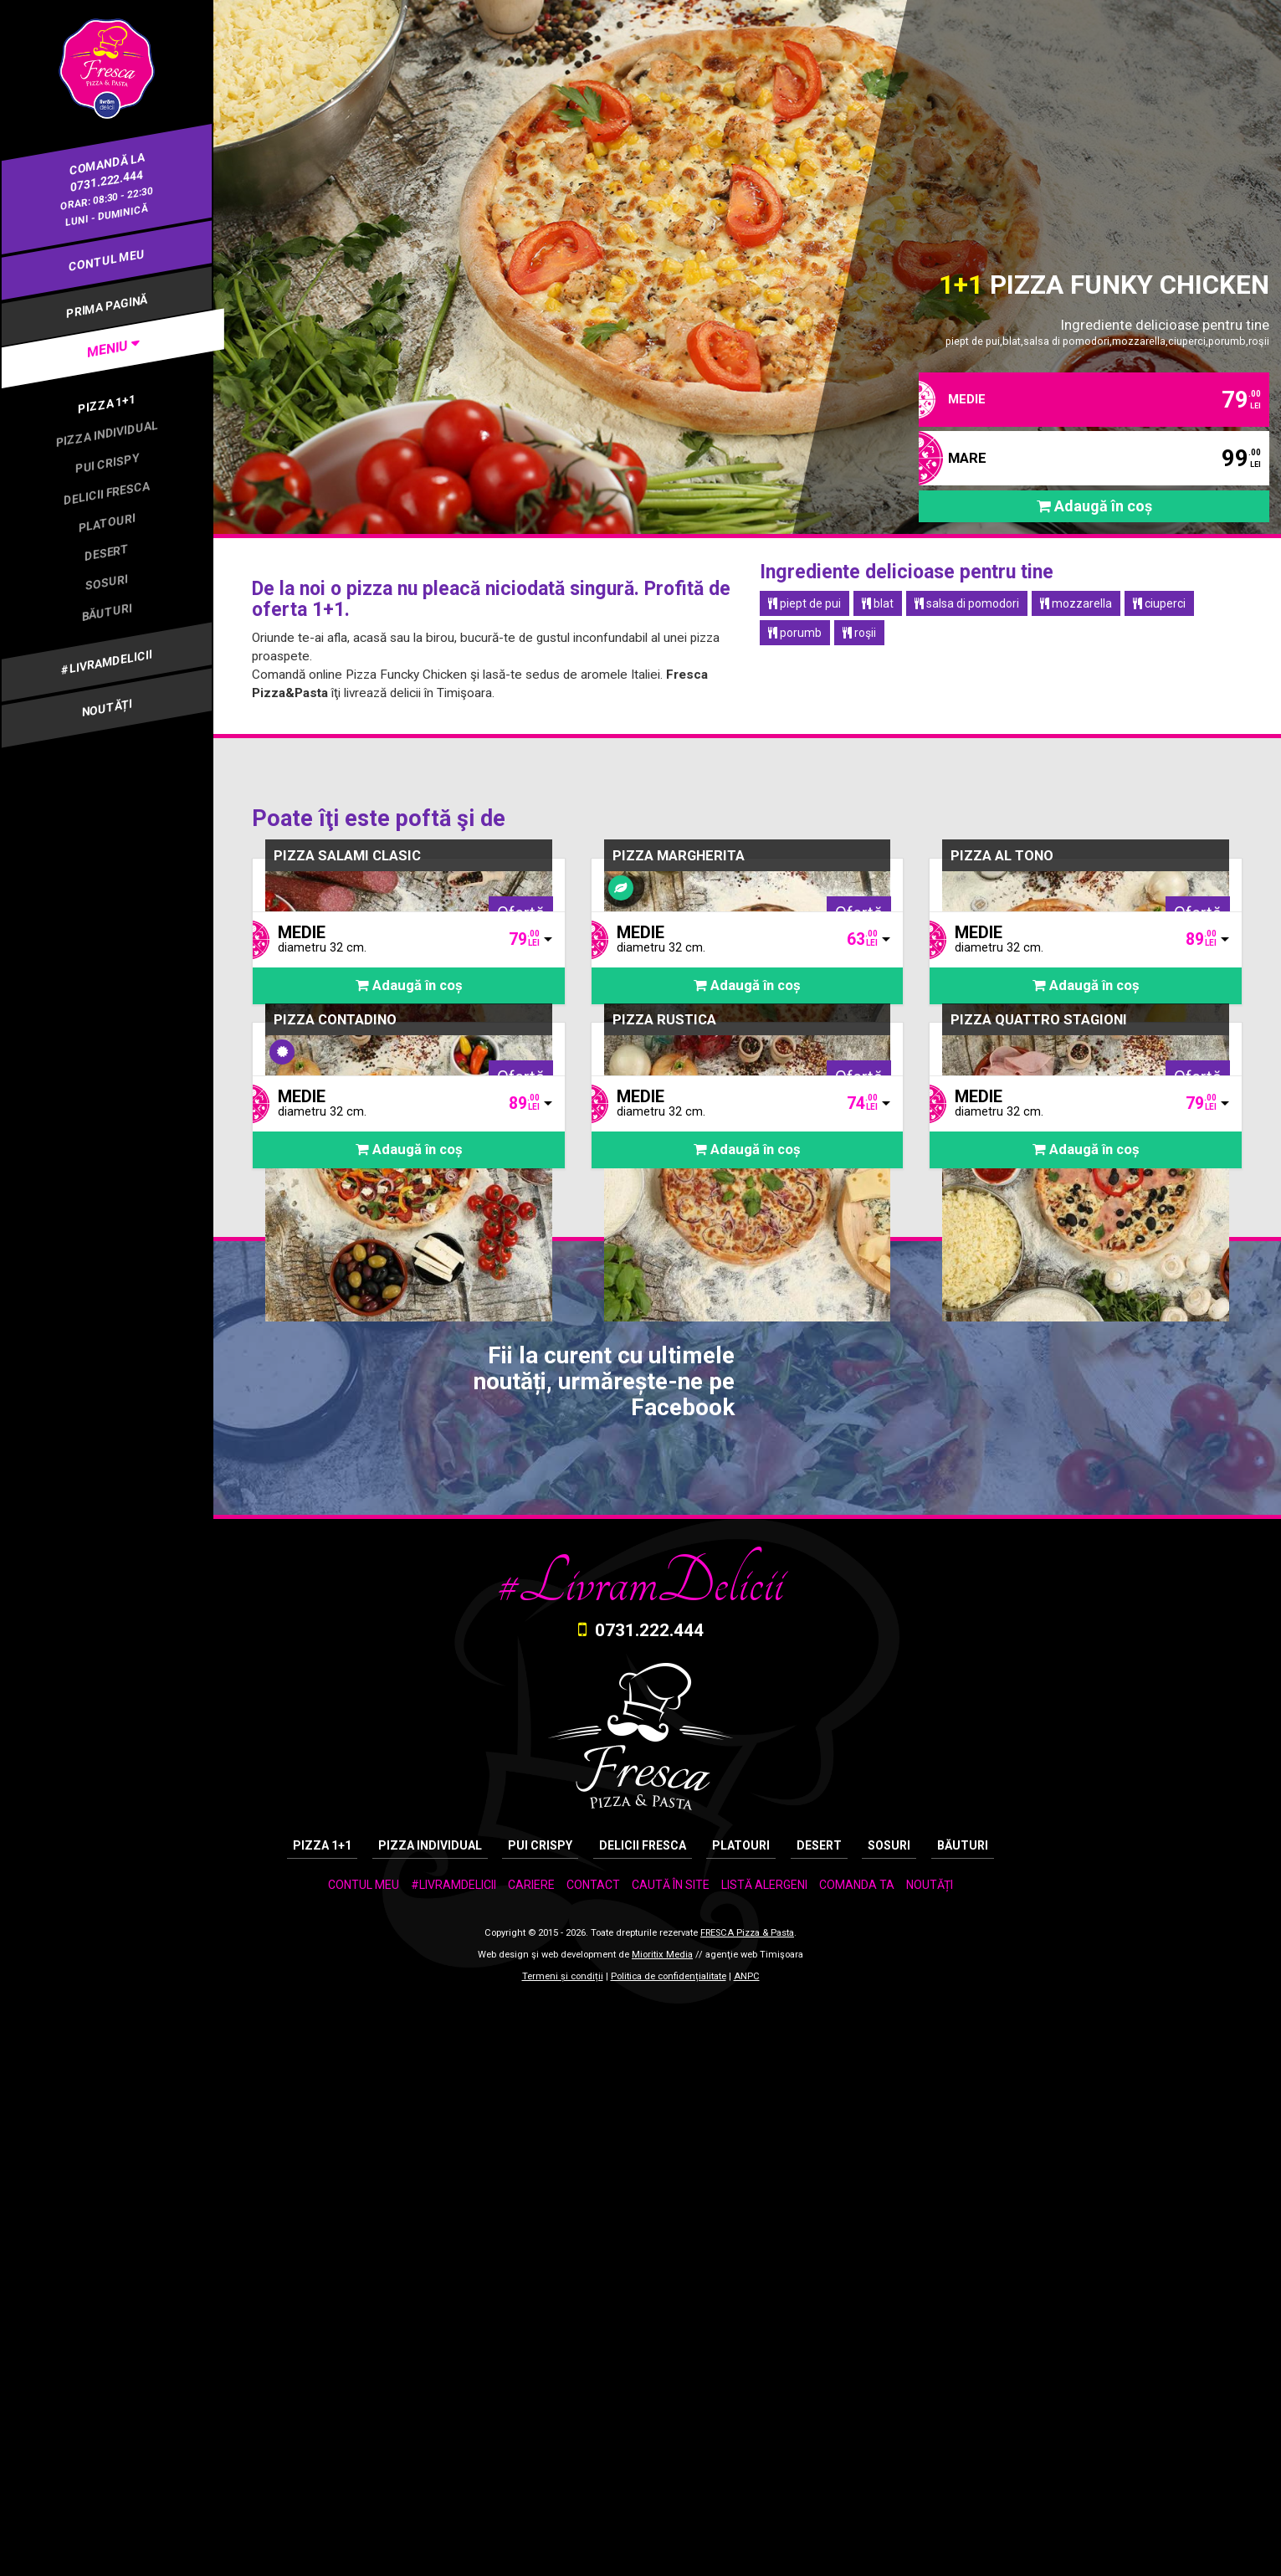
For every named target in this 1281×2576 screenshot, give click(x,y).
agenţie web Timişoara (754, 2527)
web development (578, 2527)
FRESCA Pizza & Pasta (747, 2505)
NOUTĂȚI (107, 707)
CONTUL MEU (107, 260)
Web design (503, 2527)
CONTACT (593, 2456)
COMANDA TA (856, 2456)
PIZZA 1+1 (107, 403)
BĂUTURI (107, 611)
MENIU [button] (109, 348)
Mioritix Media (662, 2527)
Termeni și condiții (562, 2548)
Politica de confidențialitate (668, 2548)
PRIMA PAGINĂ (106, 306)
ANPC (747, 2548)
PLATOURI (107, 522)
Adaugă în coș (1094, 509)
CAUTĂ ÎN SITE (671, 2456)
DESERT (107, 552)
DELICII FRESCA (106, 493)
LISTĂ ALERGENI (764, 2456)
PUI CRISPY (107, 462)
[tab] (107, 349)
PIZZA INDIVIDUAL (107, 433)
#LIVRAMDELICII (106, 661)
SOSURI (106, 582)
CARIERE (531, 2456)
